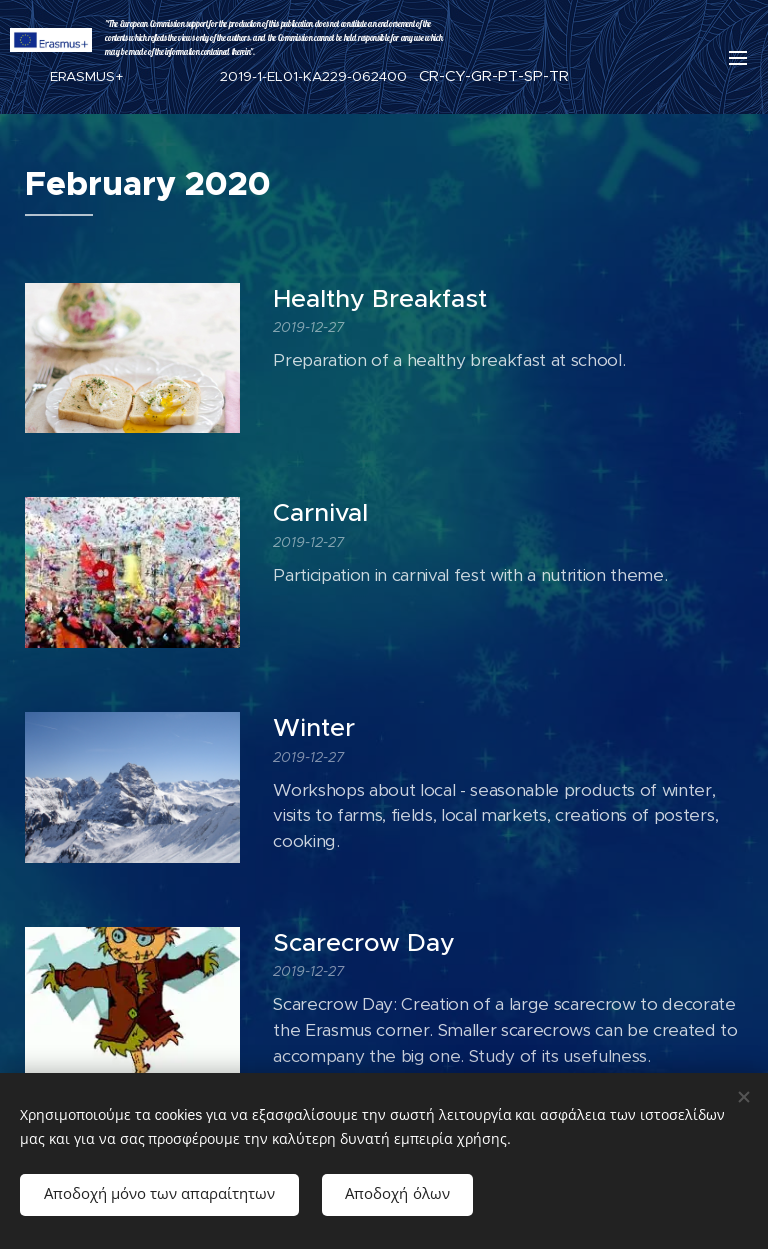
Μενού (738, 58)
